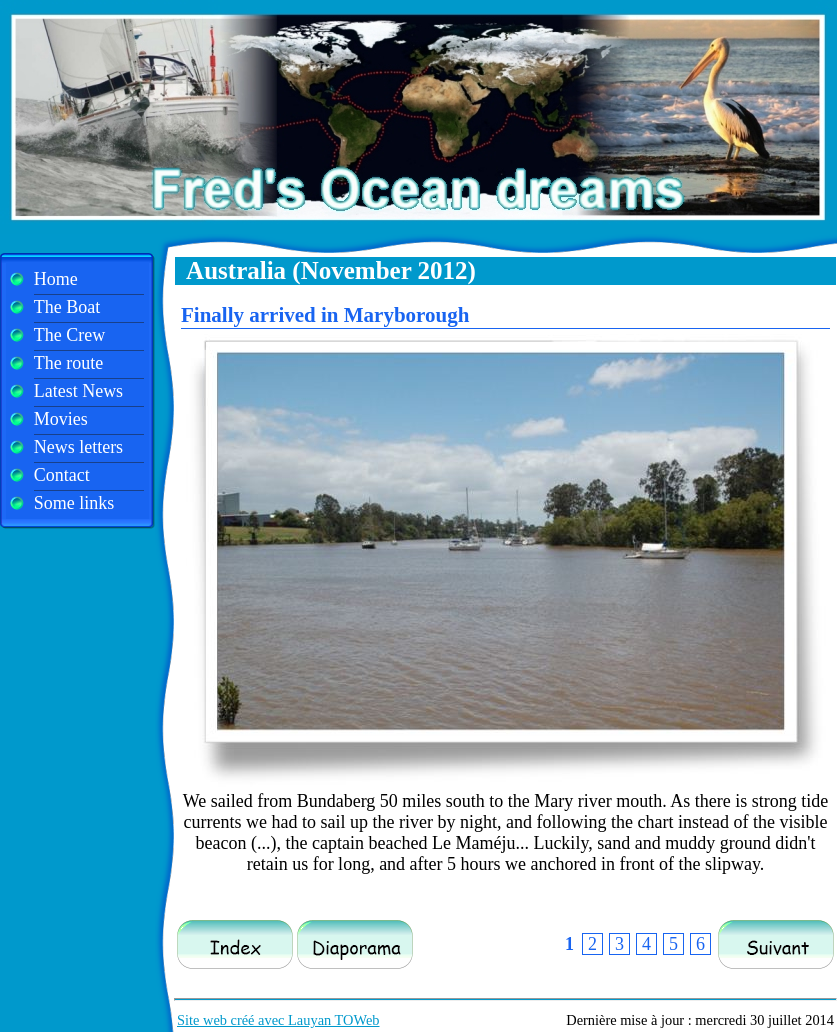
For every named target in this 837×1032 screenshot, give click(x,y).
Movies (61, 419)
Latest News (78, 391)
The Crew (69, 335)
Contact (62, 475)
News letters (78, 447)
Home (56, 279)
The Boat (67, 307)
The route (68, 363)
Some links (74, 503)
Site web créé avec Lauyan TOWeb (278, 1020)
